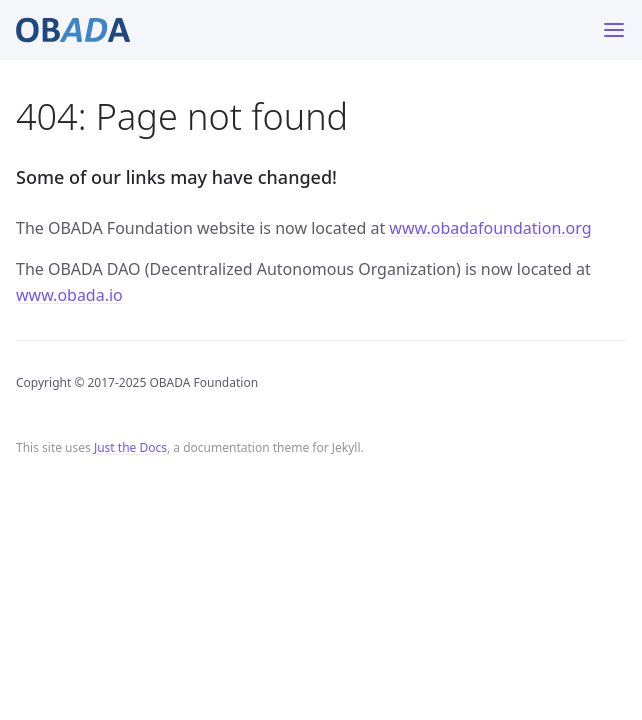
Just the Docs (130, 447)
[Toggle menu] (614, 30)
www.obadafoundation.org (490, 228)
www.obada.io (69, 295)
